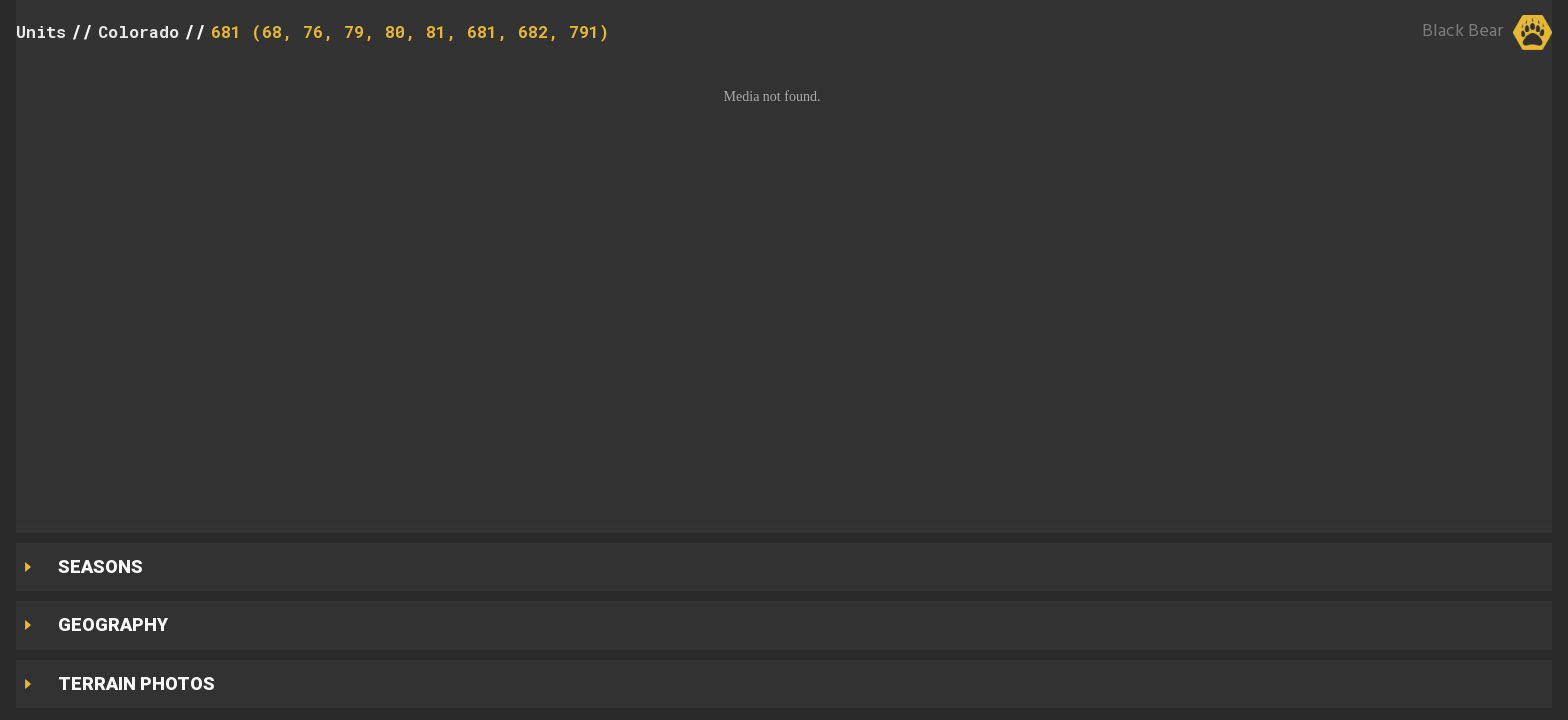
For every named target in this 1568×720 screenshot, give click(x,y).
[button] (784, 293)
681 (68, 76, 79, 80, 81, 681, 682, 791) (410, 31)
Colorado (138, 31)
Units (41, 31)
